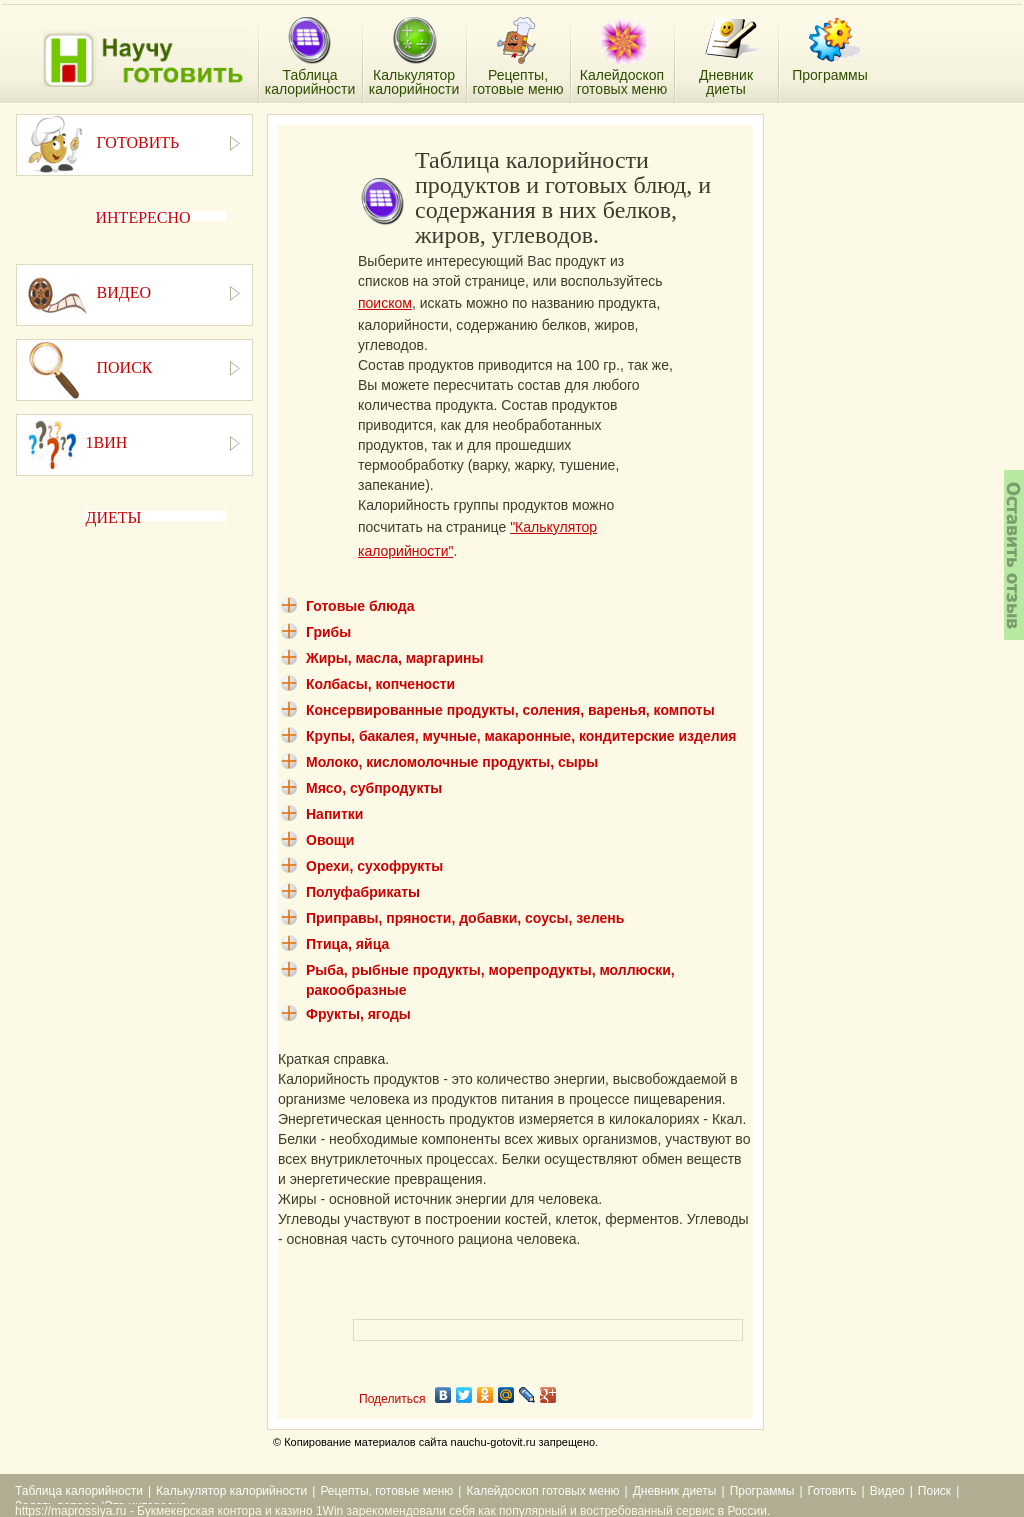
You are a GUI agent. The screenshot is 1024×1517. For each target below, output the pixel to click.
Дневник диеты (675, 1491)
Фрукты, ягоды (358, 1014)
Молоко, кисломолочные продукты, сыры (452, 762)
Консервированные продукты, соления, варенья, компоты (510, 710)
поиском (385, 303)
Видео (887, 1491)
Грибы (328, 632)
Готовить (832, 1491)
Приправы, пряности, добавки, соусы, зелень (465, 918)
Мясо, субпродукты (374, 788)
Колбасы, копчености (380, 684)
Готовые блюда (360, 606)
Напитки (334, 814)
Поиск (934, 1491)
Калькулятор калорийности (231, 1491)
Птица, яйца (347, 944)
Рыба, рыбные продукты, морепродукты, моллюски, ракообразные (490, 980)
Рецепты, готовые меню (386, 1491)
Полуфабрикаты (363, 892)
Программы (762, 1491)
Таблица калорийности (79, 1491)
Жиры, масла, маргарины (394, 658)
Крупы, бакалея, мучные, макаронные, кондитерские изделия (521, 736)
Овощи (330, 840)
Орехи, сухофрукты (374, 866)
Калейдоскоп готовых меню (542, 1491)
